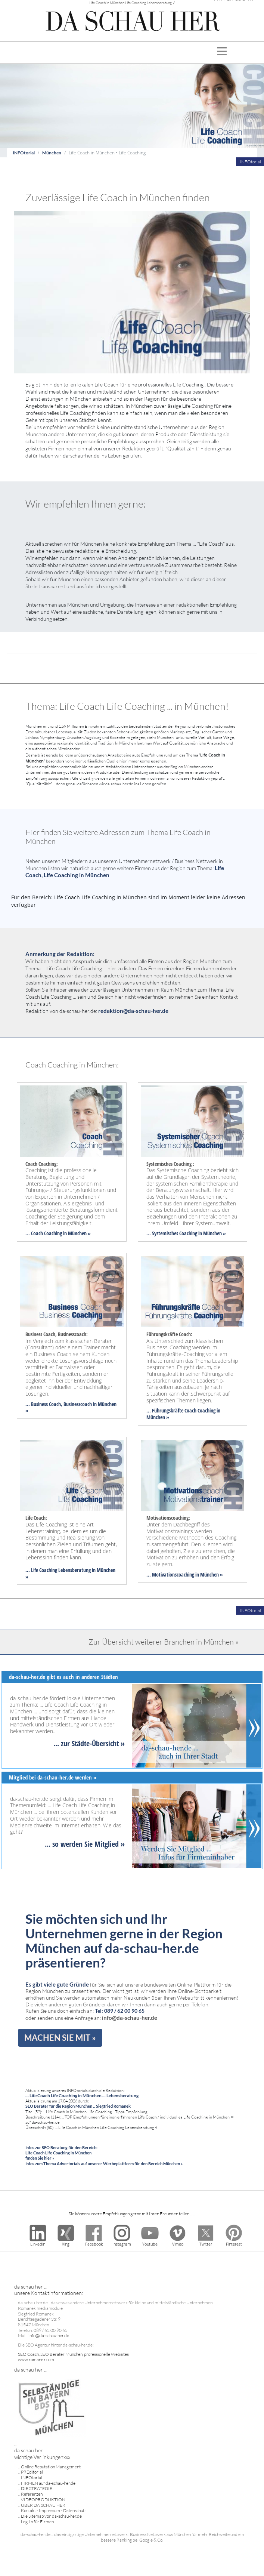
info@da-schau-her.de (129, 2017)
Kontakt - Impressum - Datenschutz (53, 2510)
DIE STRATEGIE (36, 2488)
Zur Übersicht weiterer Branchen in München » (163, 1641)
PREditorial (32, 2472)
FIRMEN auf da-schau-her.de (48, 2483)
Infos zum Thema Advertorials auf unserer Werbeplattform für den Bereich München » (104, 2163)
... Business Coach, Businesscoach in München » (71, 1407)
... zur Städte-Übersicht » (89, 1743)
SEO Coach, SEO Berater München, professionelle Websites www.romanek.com (73, 2357)
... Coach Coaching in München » (58, 1233)
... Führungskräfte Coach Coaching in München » (183, 1414)
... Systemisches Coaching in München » (186, 1233)
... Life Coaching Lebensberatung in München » (70, 1573)
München (51, 152)
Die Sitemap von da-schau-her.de (51, 2516)
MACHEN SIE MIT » (60, 2038)
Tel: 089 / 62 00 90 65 (120, 2011)
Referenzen (32, 2494)
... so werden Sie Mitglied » (85, 1844)
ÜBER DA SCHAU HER (43, 2505)
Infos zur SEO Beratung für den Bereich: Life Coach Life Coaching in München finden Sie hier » (61, 2152)
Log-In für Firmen (37, 2521)
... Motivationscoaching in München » (184, 1574)
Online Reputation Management (51, 2466)
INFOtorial (24, 152)
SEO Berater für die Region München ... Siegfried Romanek (78, 2106)
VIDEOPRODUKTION (43, 2499)
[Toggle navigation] (222, 52)
